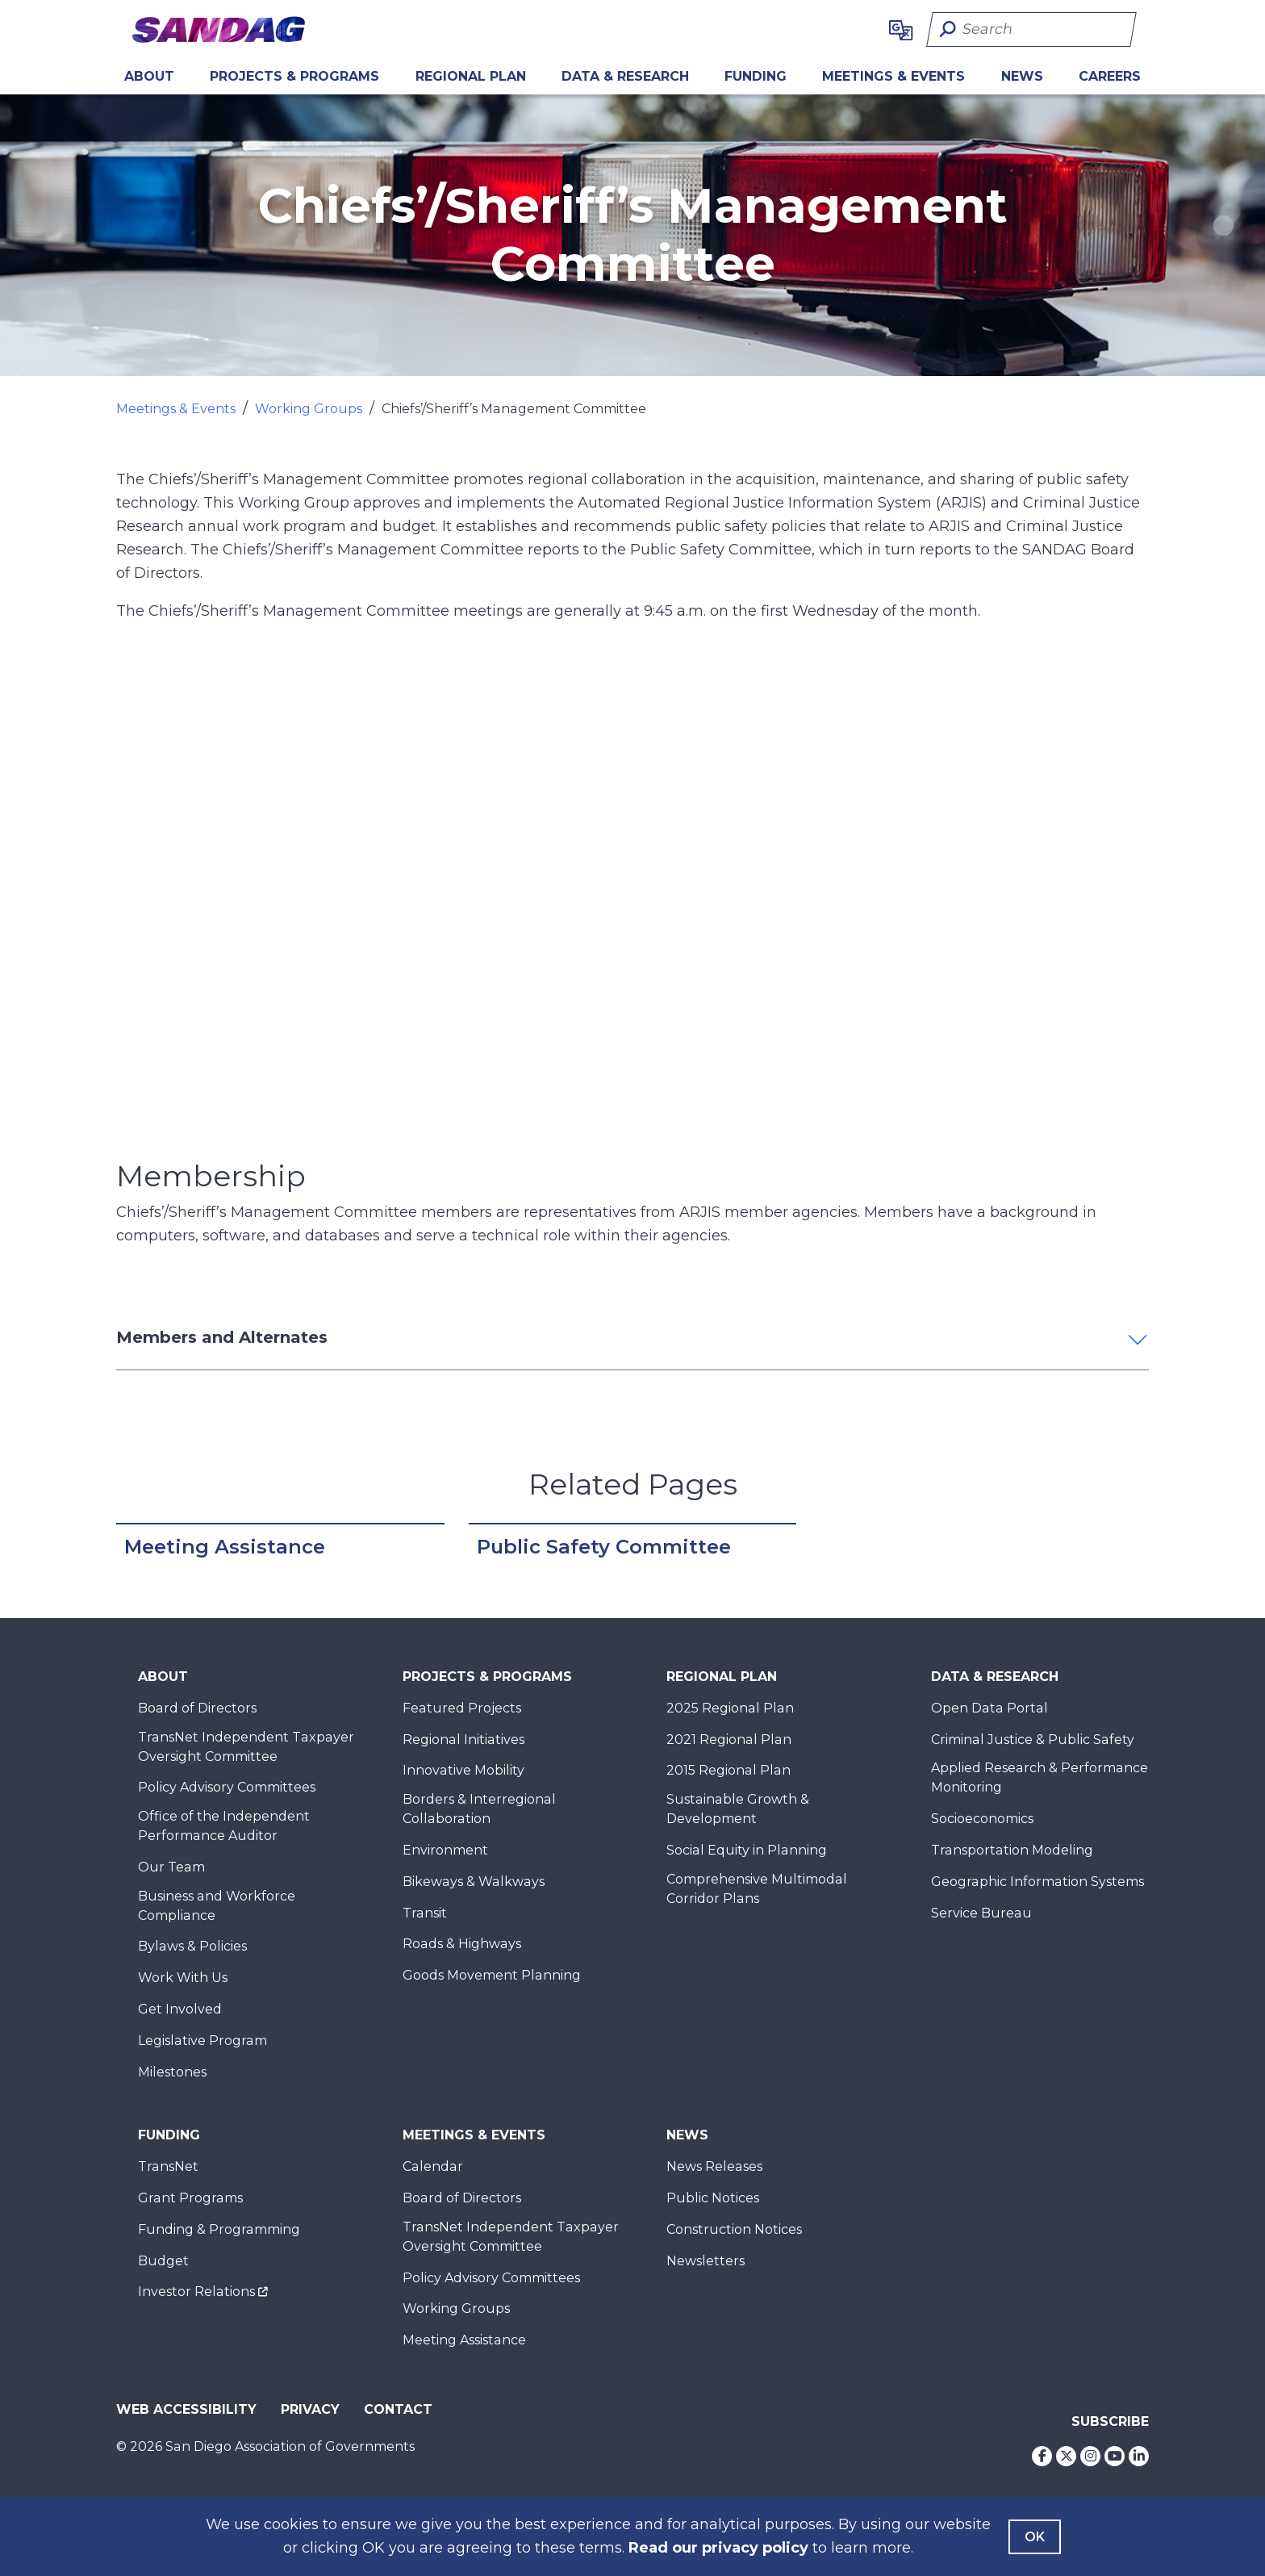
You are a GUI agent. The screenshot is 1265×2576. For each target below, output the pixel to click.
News (1022, 76)
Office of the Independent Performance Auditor (224, 1826)
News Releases (714, 2166)
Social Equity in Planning (746, 1850)
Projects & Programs (294, 76)
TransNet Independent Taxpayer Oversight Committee (246, 1746)
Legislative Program (202, 2040)
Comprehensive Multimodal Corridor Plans (756, 1888)
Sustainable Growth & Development (737, 1809)
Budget (163, 2261)
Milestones (172, 2072)
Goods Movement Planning (492, 1975)
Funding (755, 76)
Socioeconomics (982, 1818)
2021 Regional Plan (728, 1739)
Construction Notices (734, 2229)
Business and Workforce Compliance (216, 1905)
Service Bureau (981, 1913)
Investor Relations (196, 2291)
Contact (398, 2409)
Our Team (171, 1867)
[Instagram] (1090, 2456)
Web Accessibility (186, 2409)
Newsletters (705, 2261)
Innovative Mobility (463, 1770)
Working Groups (308, 408)
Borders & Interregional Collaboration (479, 1809)
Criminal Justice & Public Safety (1032, 1739)
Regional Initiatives (463, 1739)
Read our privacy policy (718, 2548)
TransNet (168, 2166)
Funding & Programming (219, 2229)
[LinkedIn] (1139, 2456)
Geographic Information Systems (1037, 1881)
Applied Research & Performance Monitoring (1039, 1777)
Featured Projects (462, 1708)
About (149, 76)
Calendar (433, 2166)
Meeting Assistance (224, 1546)
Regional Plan (721, 1676)
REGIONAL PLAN (470, 76)
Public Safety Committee (604, 1546)
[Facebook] (1042, 2456)
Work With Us (183, 1977)
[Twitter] (1066, 2456)
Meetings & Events (893, 76)
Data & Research (625, 76)
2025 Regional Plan (730, 1708)
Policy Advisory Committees (226, 1787)
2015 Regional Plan (728, 1770)
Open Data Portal (989, 1708)
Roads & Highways (462, 1943)
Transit (425, 1913)
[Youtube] (1114, 2456)
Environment (445, 1850)
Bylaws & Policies (192, 1946)
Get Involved (180, 2009)
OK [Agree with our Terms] (1035, 2537)
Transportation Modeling (1012, 1850)
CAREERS (1110, 76)
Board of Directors (197, 1708)
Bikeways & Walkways (474, 1881)
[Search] (1031, 29)
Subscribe (1110, 2421)
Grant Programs (190, 2198)
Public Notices (712, 2198)
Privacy (310, 2409)
